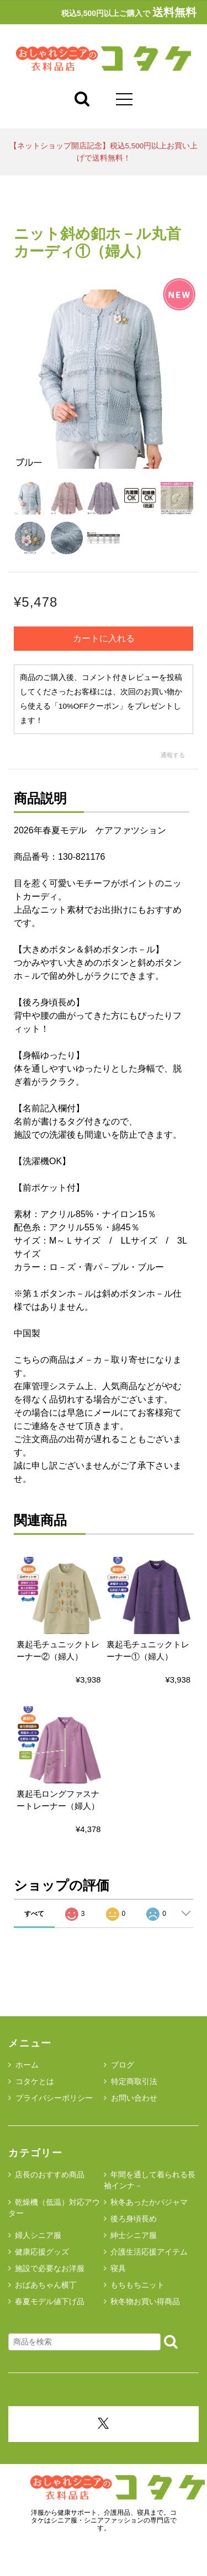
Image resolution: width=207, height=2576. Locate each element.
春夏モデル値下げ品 (49, 2301)
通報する (173, 755)
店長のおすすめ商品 (49, 2174)
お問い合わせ (130, 2097)
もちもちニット (137, 2284)
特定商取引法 (130, 2081)
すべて (34, 1914)
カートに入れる (104, 638)
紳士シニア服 (133, 2235)
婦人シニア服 (38, 2235)
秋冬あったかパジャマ (149, 2202)
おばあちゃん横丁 (46, 2284)
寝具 (118, 2268)
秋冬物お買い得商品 (145, 2301)
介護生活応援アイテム (149, 2251)
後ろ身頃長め (133, 2218)
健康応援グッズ (42, 2251)
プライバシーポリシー (50, 2097)
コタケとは (31, 2081)
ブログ (119, 2064)
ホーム (23, 2064)
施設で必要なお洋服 (49, 2268)
